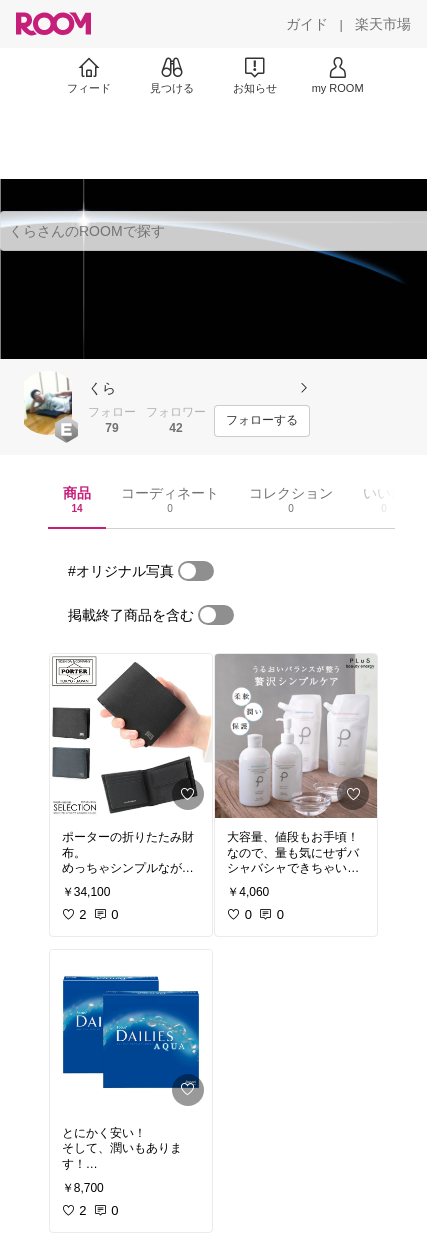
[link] (131, 736)
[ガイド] (307, 24)
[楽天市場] (383, 24)
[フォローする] (262, 421)
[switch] (196, 571)
